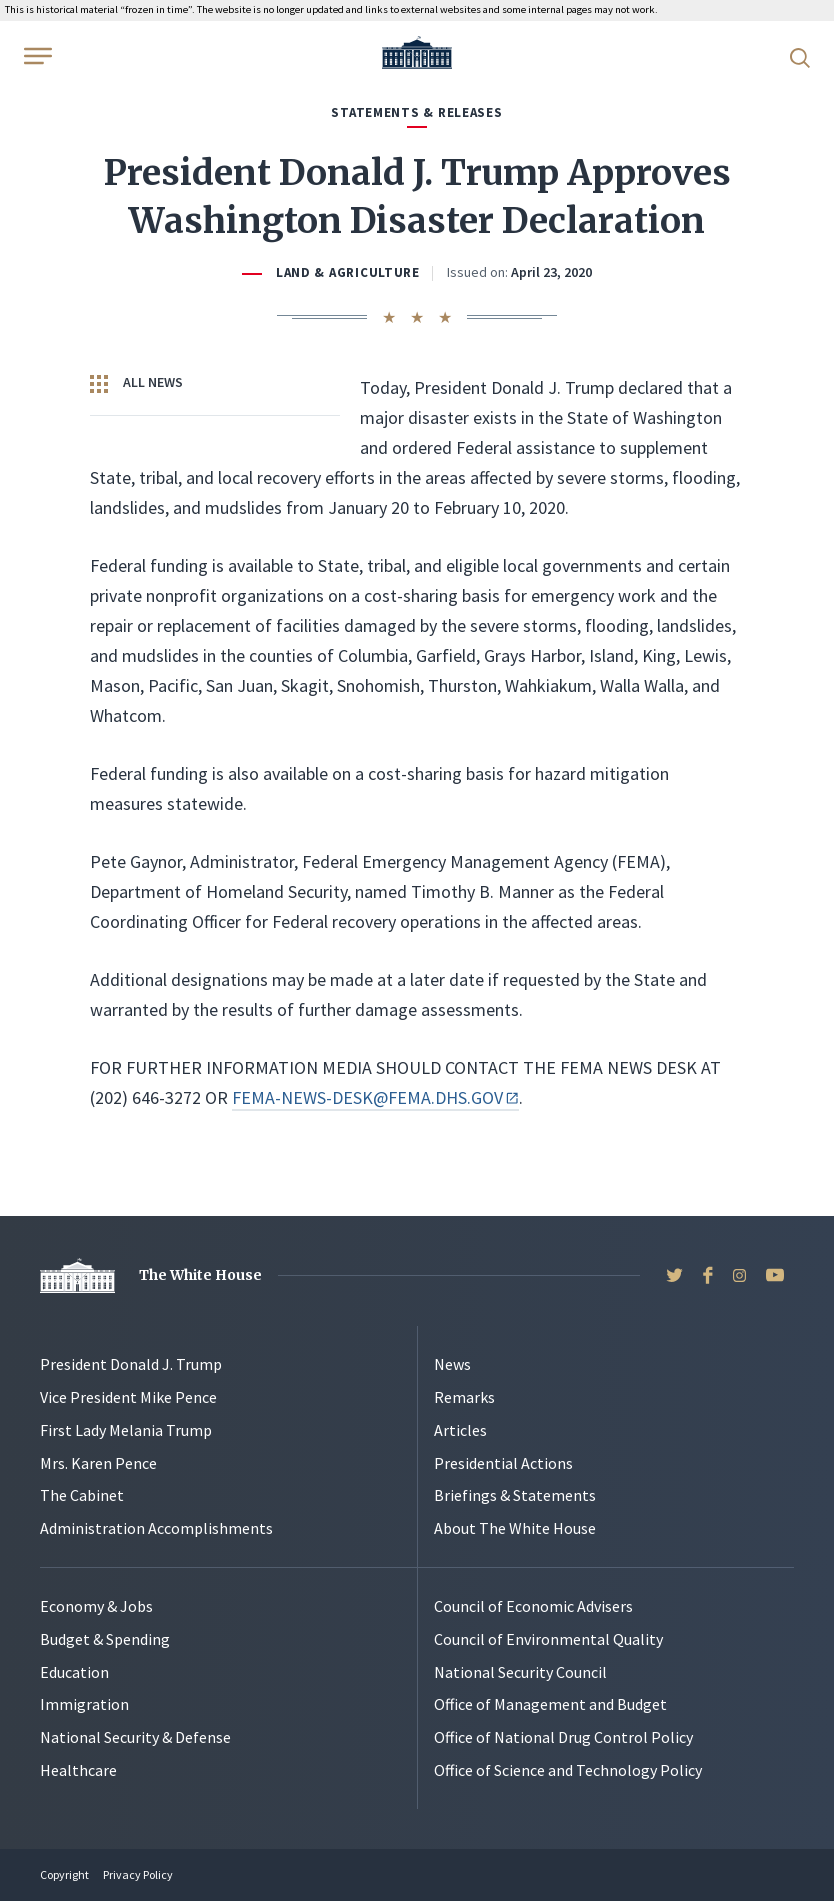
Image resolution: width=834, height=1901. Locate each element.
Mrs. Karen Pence (98, 1463)
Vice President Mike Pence (128, 1397)
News (452, 1364)
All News (136, 383)
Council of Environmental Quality (548, 1639)
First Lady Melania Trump (126, 1430)
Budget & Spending (105, 1639)
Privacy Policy (138, 1874)
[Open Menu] (36, 56)
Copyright (64, 1874)
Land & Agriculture (348, 272)
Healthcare (78, 1770)
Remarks (464, 1397)
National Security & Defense (135, 1737)
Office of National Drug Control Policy (563, 1737)
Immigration (84, 1704)
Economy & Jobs (96, 1606)
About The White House (515, 1528)
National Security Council (520, 1672)
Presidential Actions (503, 1463)
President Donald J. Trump (131, 1364)
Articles (460, 1430)
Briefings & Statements (515, 1495)
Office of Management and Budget (550, 1704)
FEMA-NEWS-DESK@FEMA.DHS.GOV (375, 1097)
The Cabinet (82, 1495)
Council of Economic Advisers (533, 1606)
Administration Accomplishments (156, 1528)
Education (74, 1672)
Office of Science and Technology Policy (568, 1770)
